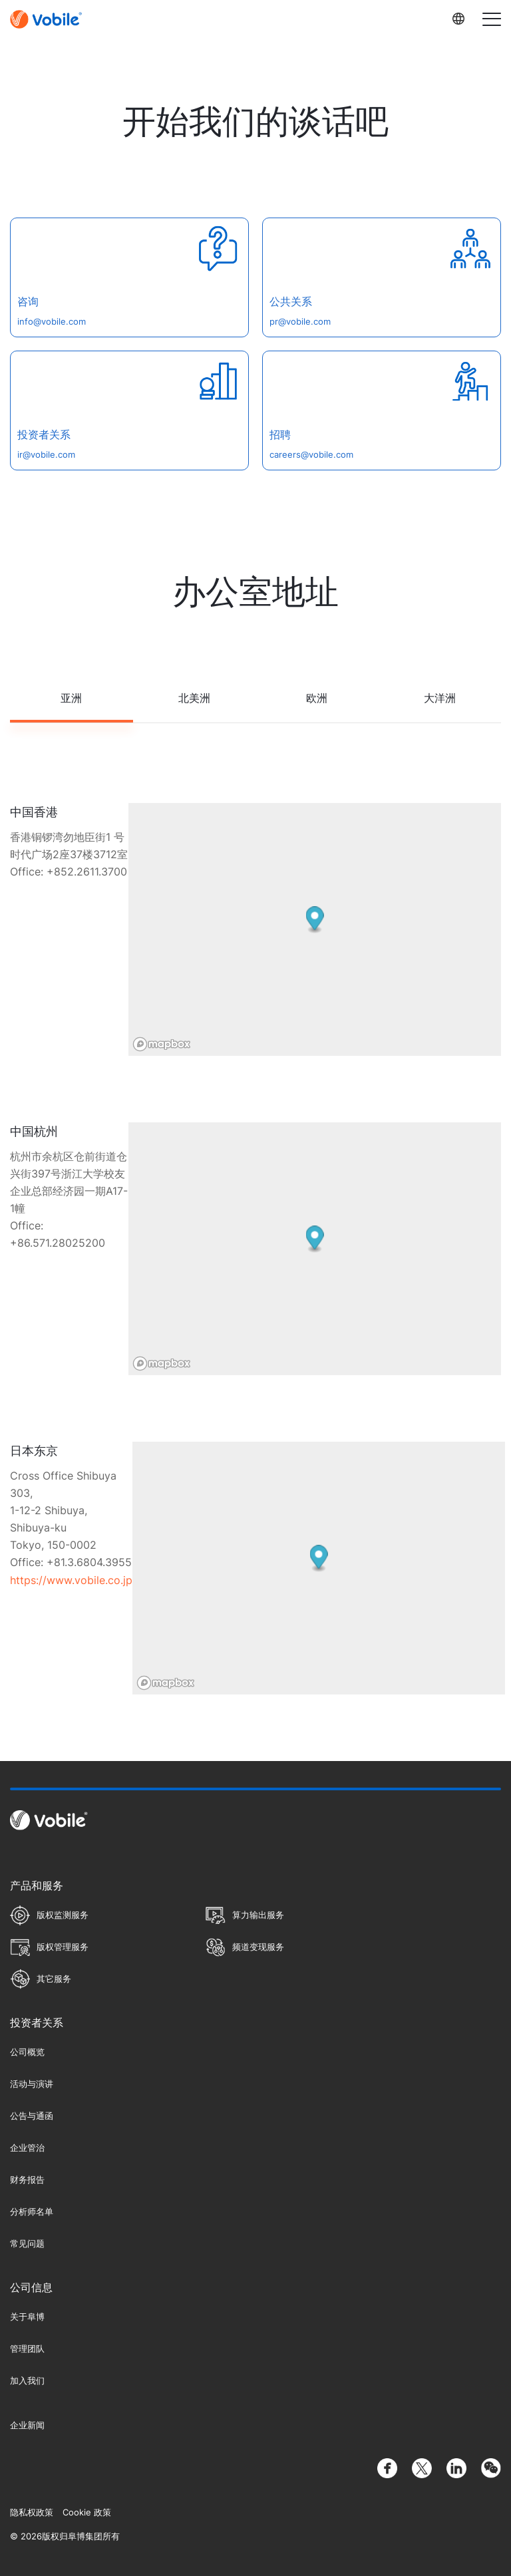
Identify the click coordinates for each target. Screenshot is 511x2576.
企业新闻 (27, 2425)
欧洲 (316, 698)
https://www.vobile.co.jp (71, 1580)
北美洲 (194, 698)
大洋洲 (440, 698)
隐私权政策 (31, 2512)
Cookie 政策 (87, 2512)
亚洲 (71, 698)
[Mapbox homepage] (161, 1044)
